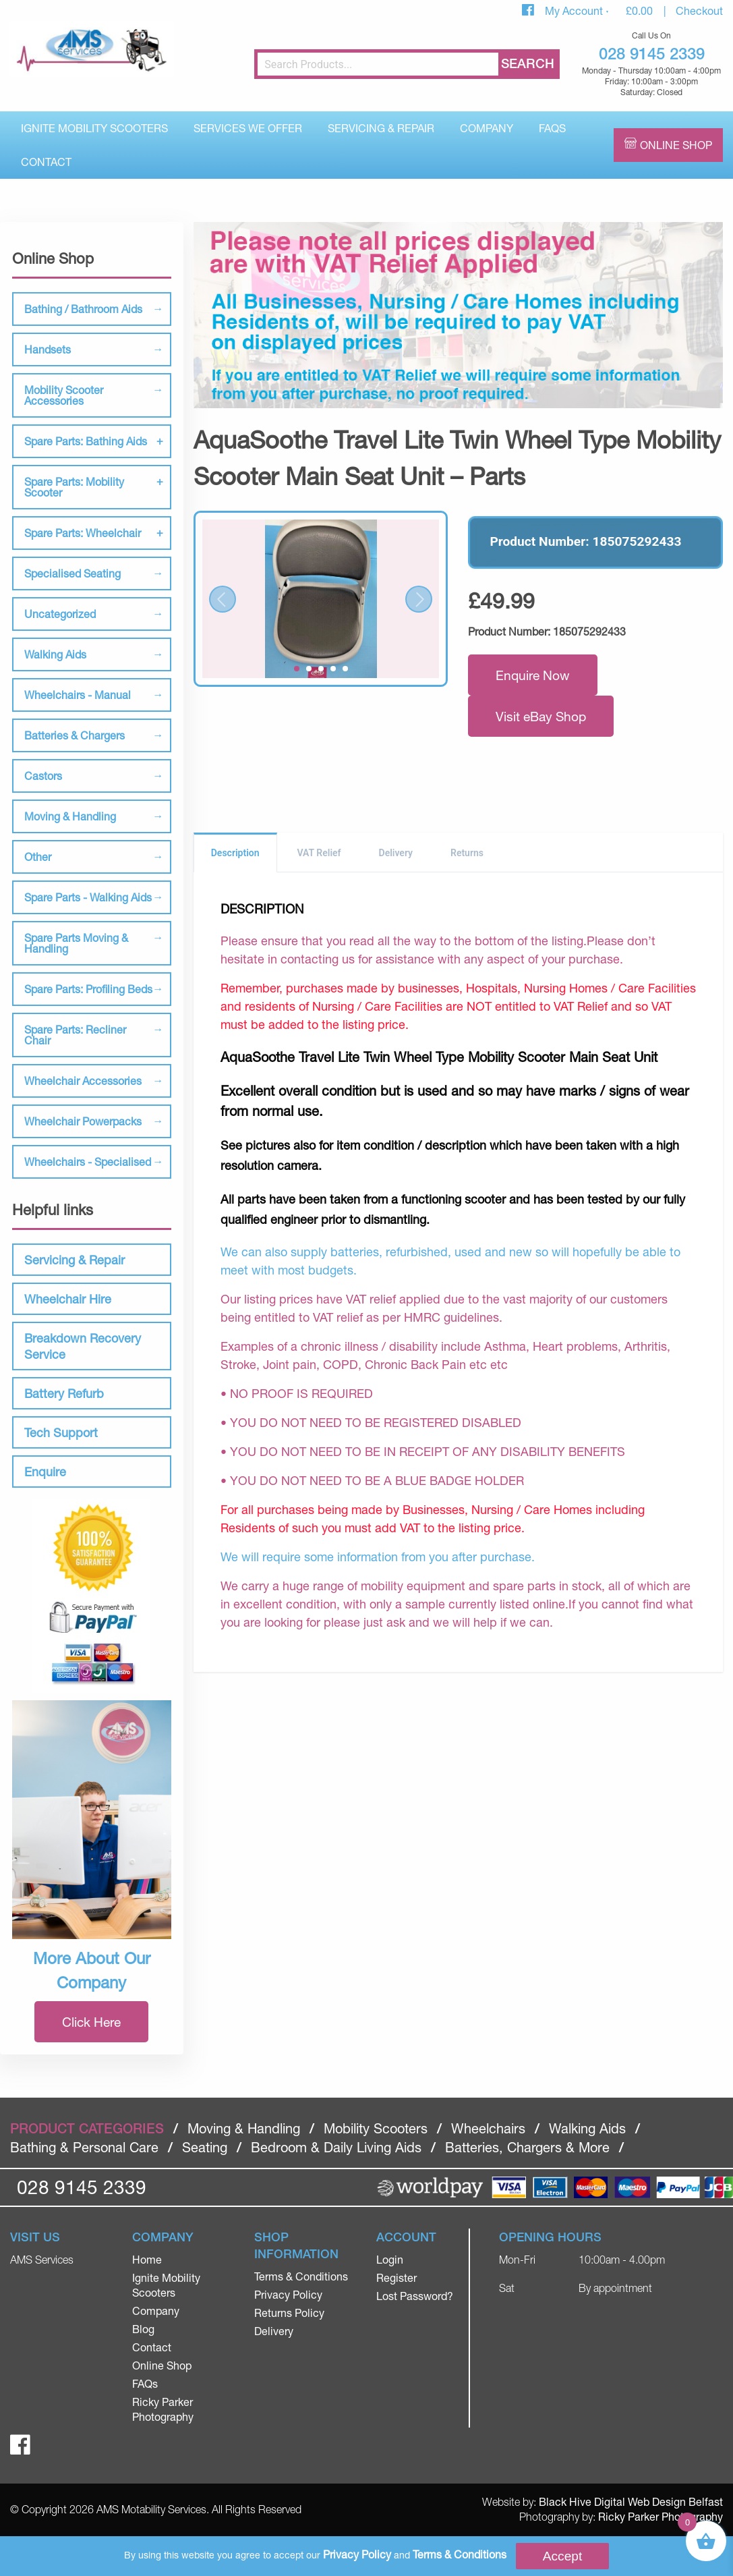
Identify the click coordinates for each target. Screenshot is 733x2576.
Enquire (45, 1471)
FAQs (552, 127)
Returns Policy (289, 2312)
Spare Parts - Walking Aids (88, 897)
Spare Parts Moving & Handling (76, 943)
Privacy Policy (288, 2294)
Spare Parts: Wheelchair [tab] (82, 532)
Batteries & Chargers (74, 735)
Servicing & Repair (381, 127)
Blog (143, 2328)
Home (147, 2259)
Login (389, 2259)
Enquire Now (533, 675)
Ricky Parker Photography (660, 2516)
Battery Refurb (64, 1393)
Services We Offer (248, 127)
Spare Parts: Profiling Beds (88, 988)
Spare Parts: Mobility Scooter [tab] (74, 487)
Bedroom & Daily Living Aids (336, 2147)
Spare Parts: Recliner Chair (75, 1034)
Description (235, 852)
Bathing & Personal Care (84, 2147)
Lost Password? (414, 2295)
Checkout (699, 10)
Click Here (91, 2021)
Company (486, 127)
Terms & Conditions (301, 2276)
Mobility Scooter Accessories (63, 395)
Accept (563, 2556)
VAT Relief (319, 852)
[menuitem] (94, 128)
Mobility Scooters (376, 2128)
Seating (204, 2147)
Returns (466, 852)
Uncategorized (60, 613)
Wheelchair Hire (67, 1298)
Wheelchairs (488, 2128)
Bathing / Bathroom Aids (83, 308)
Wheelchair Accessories (83, 1080)
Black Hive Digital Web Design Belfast (631, 2501)
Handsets (47, 349)
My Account (575, 10)
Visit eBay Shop (541, 716)
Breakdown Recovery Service (82, 1346)
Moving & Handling (70, 816)
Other (37, 856)
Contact (46, 161)
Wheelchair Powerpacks (83, 1121)
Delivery (396, 852)
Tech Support (61, 1432)
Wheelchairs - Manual (77, 694)
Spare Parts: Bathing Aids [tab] (85, 441)
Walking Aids (55, 654)
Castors (43, 775)
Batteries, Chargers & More (527, 2147)
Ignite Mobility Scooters (94, 127)
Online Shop (676, 144)
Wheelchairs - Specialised (87, 1161)
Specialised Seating (72, 573)
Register (396, 2277)
